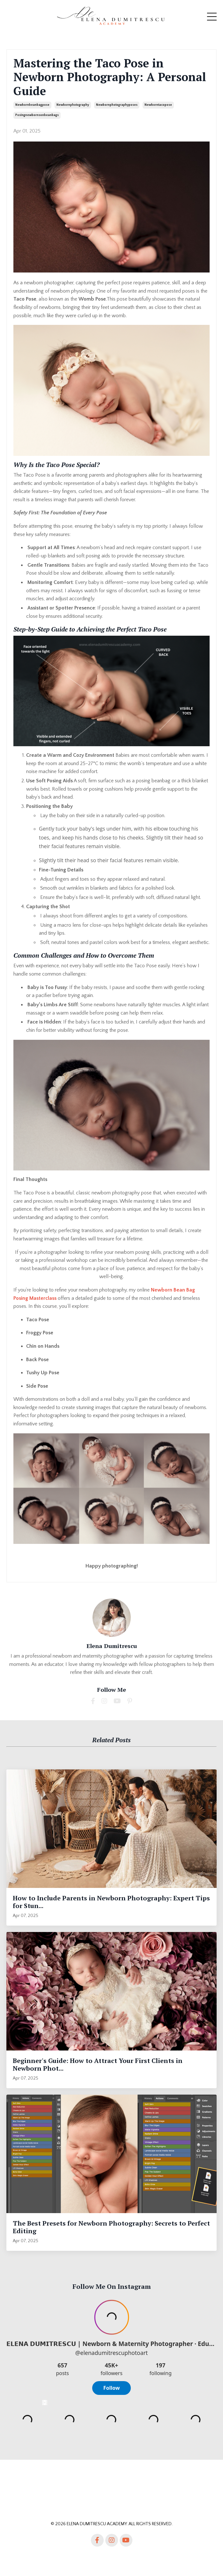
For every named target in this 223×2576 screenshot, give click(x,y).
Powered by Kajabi (111, 2559)
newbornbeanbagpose (32, 105)
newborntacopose (158, 105)
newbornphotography (72, 105)
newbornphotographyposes (117, 105)
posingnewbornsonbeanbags (37, 115)
